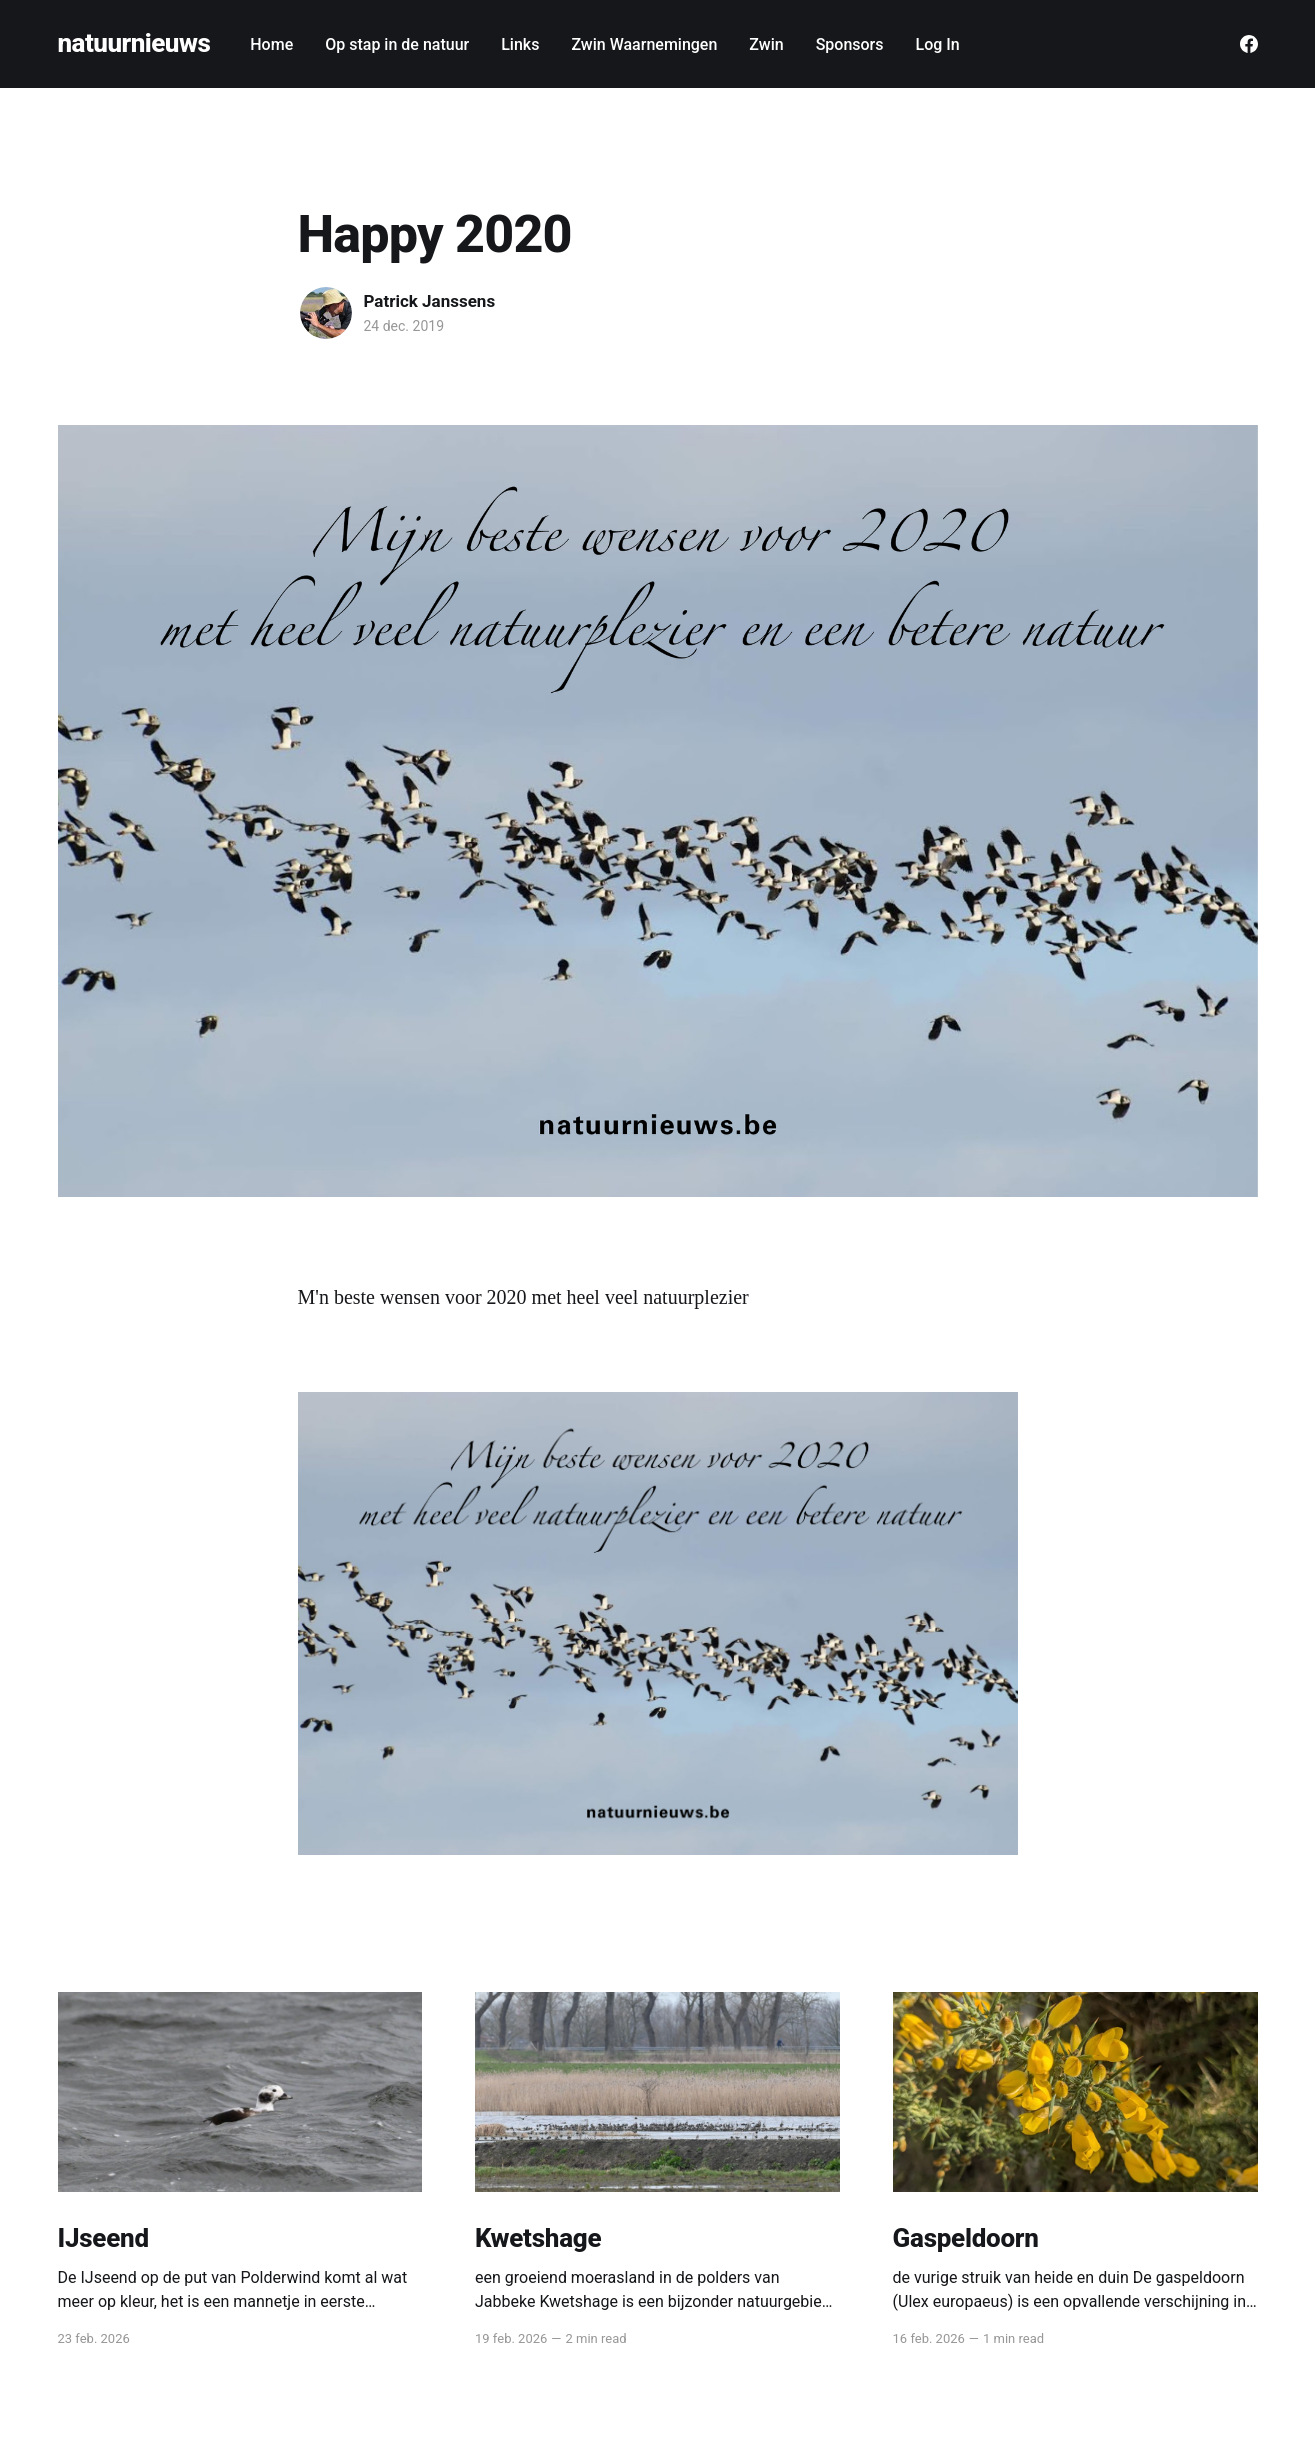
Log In (938, 44)
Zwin (766, 44)
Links (520, 44)
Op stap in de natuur (397, 44)
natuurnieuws (134, 43)
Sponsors (850, 44)
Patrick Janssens (430, 301)
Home (271, 44)
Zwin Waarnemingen (644, 44)
